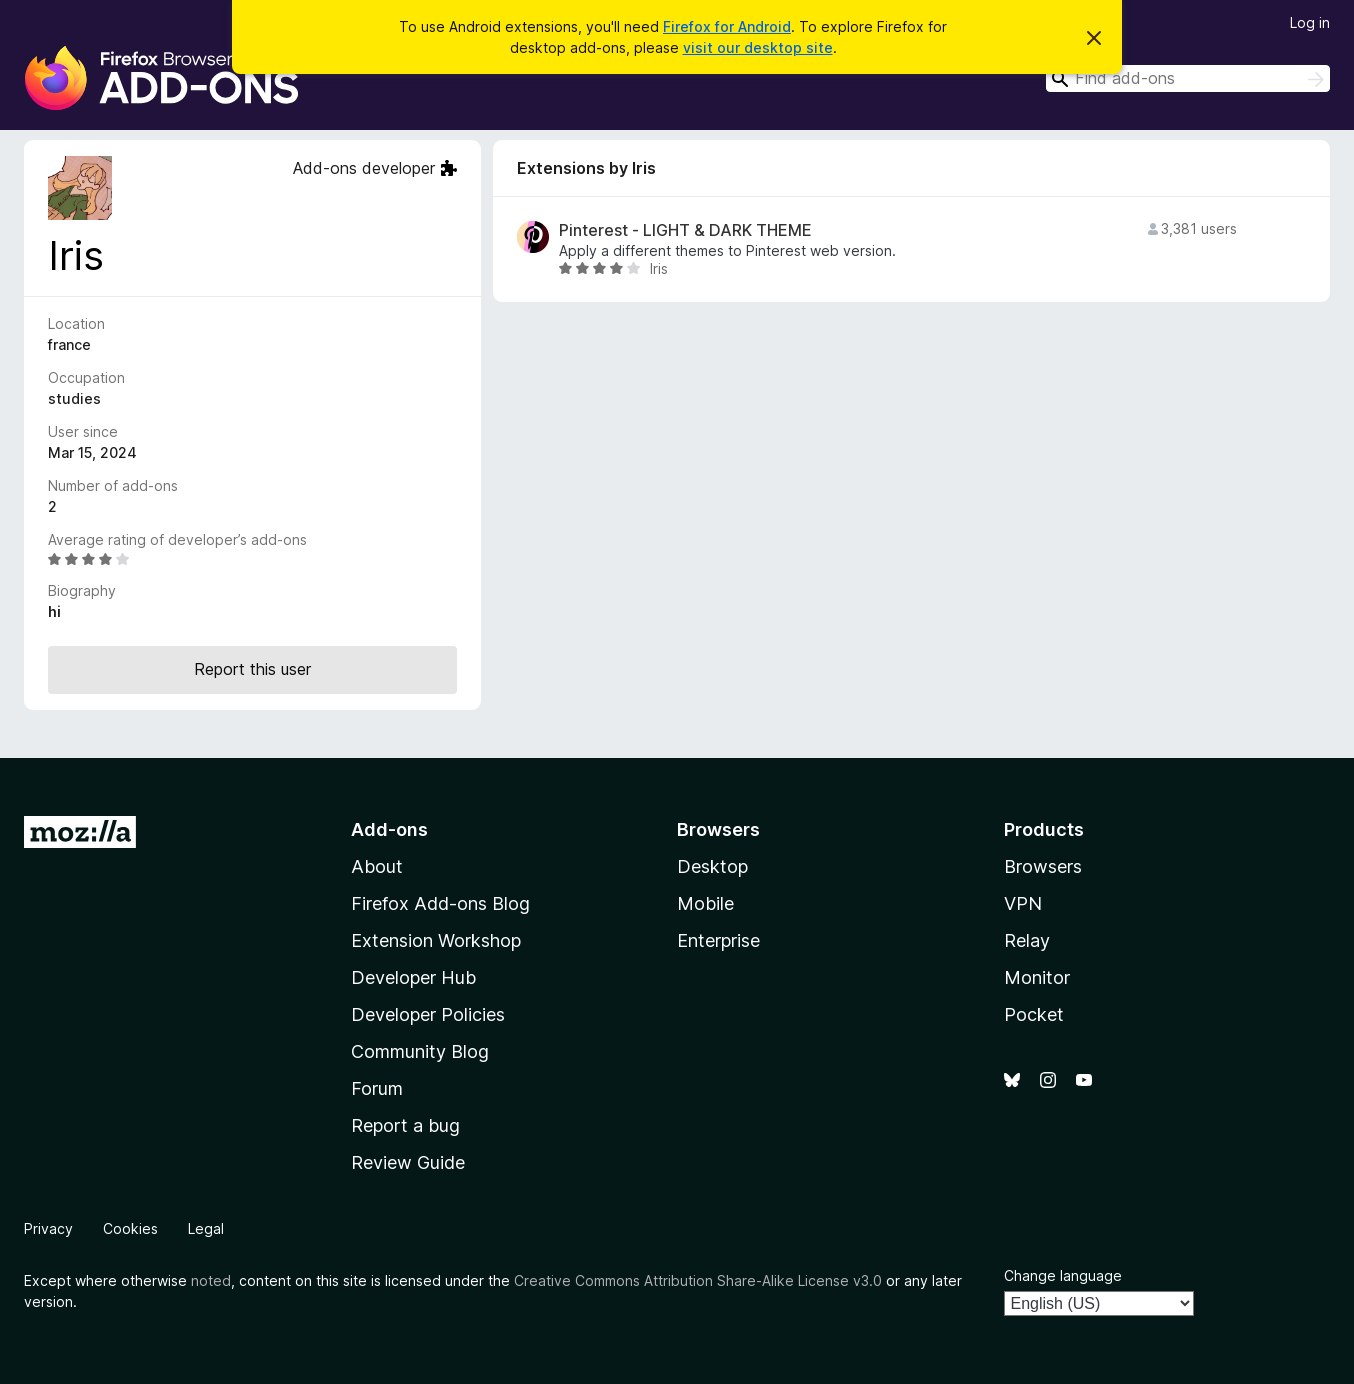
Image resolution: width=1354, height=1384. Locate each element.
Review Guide (408, 1162)
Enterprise (718, 940)
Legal (206, 1228)
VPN (1023, 903)
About (377, 866)
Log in (1310, 22)
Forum (377, 1088)
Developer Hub (413, 977)
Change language (1063, 1275)
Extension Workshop (436, 940)
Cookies (130, 1228)
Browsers (1043, 866)
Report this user (252, 669)
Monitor (1037, 977)
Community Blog (420, 1051)
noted (211, 1280)
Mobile (705, 903)
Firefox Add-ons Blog (440, 903)
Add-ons (389, 829)
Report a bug (405, 1125)
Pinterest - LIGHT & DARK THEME (685, 230)
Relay (1027, 940)
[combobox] (1188, 78)
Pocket (1034, 1014)
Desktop (712, 866)
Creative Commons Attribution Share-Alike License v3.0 (698, 1280)
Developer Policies (428, 1014)
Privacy (48, 1228)
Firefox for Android (727, 26)
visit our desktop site (758, 47)
